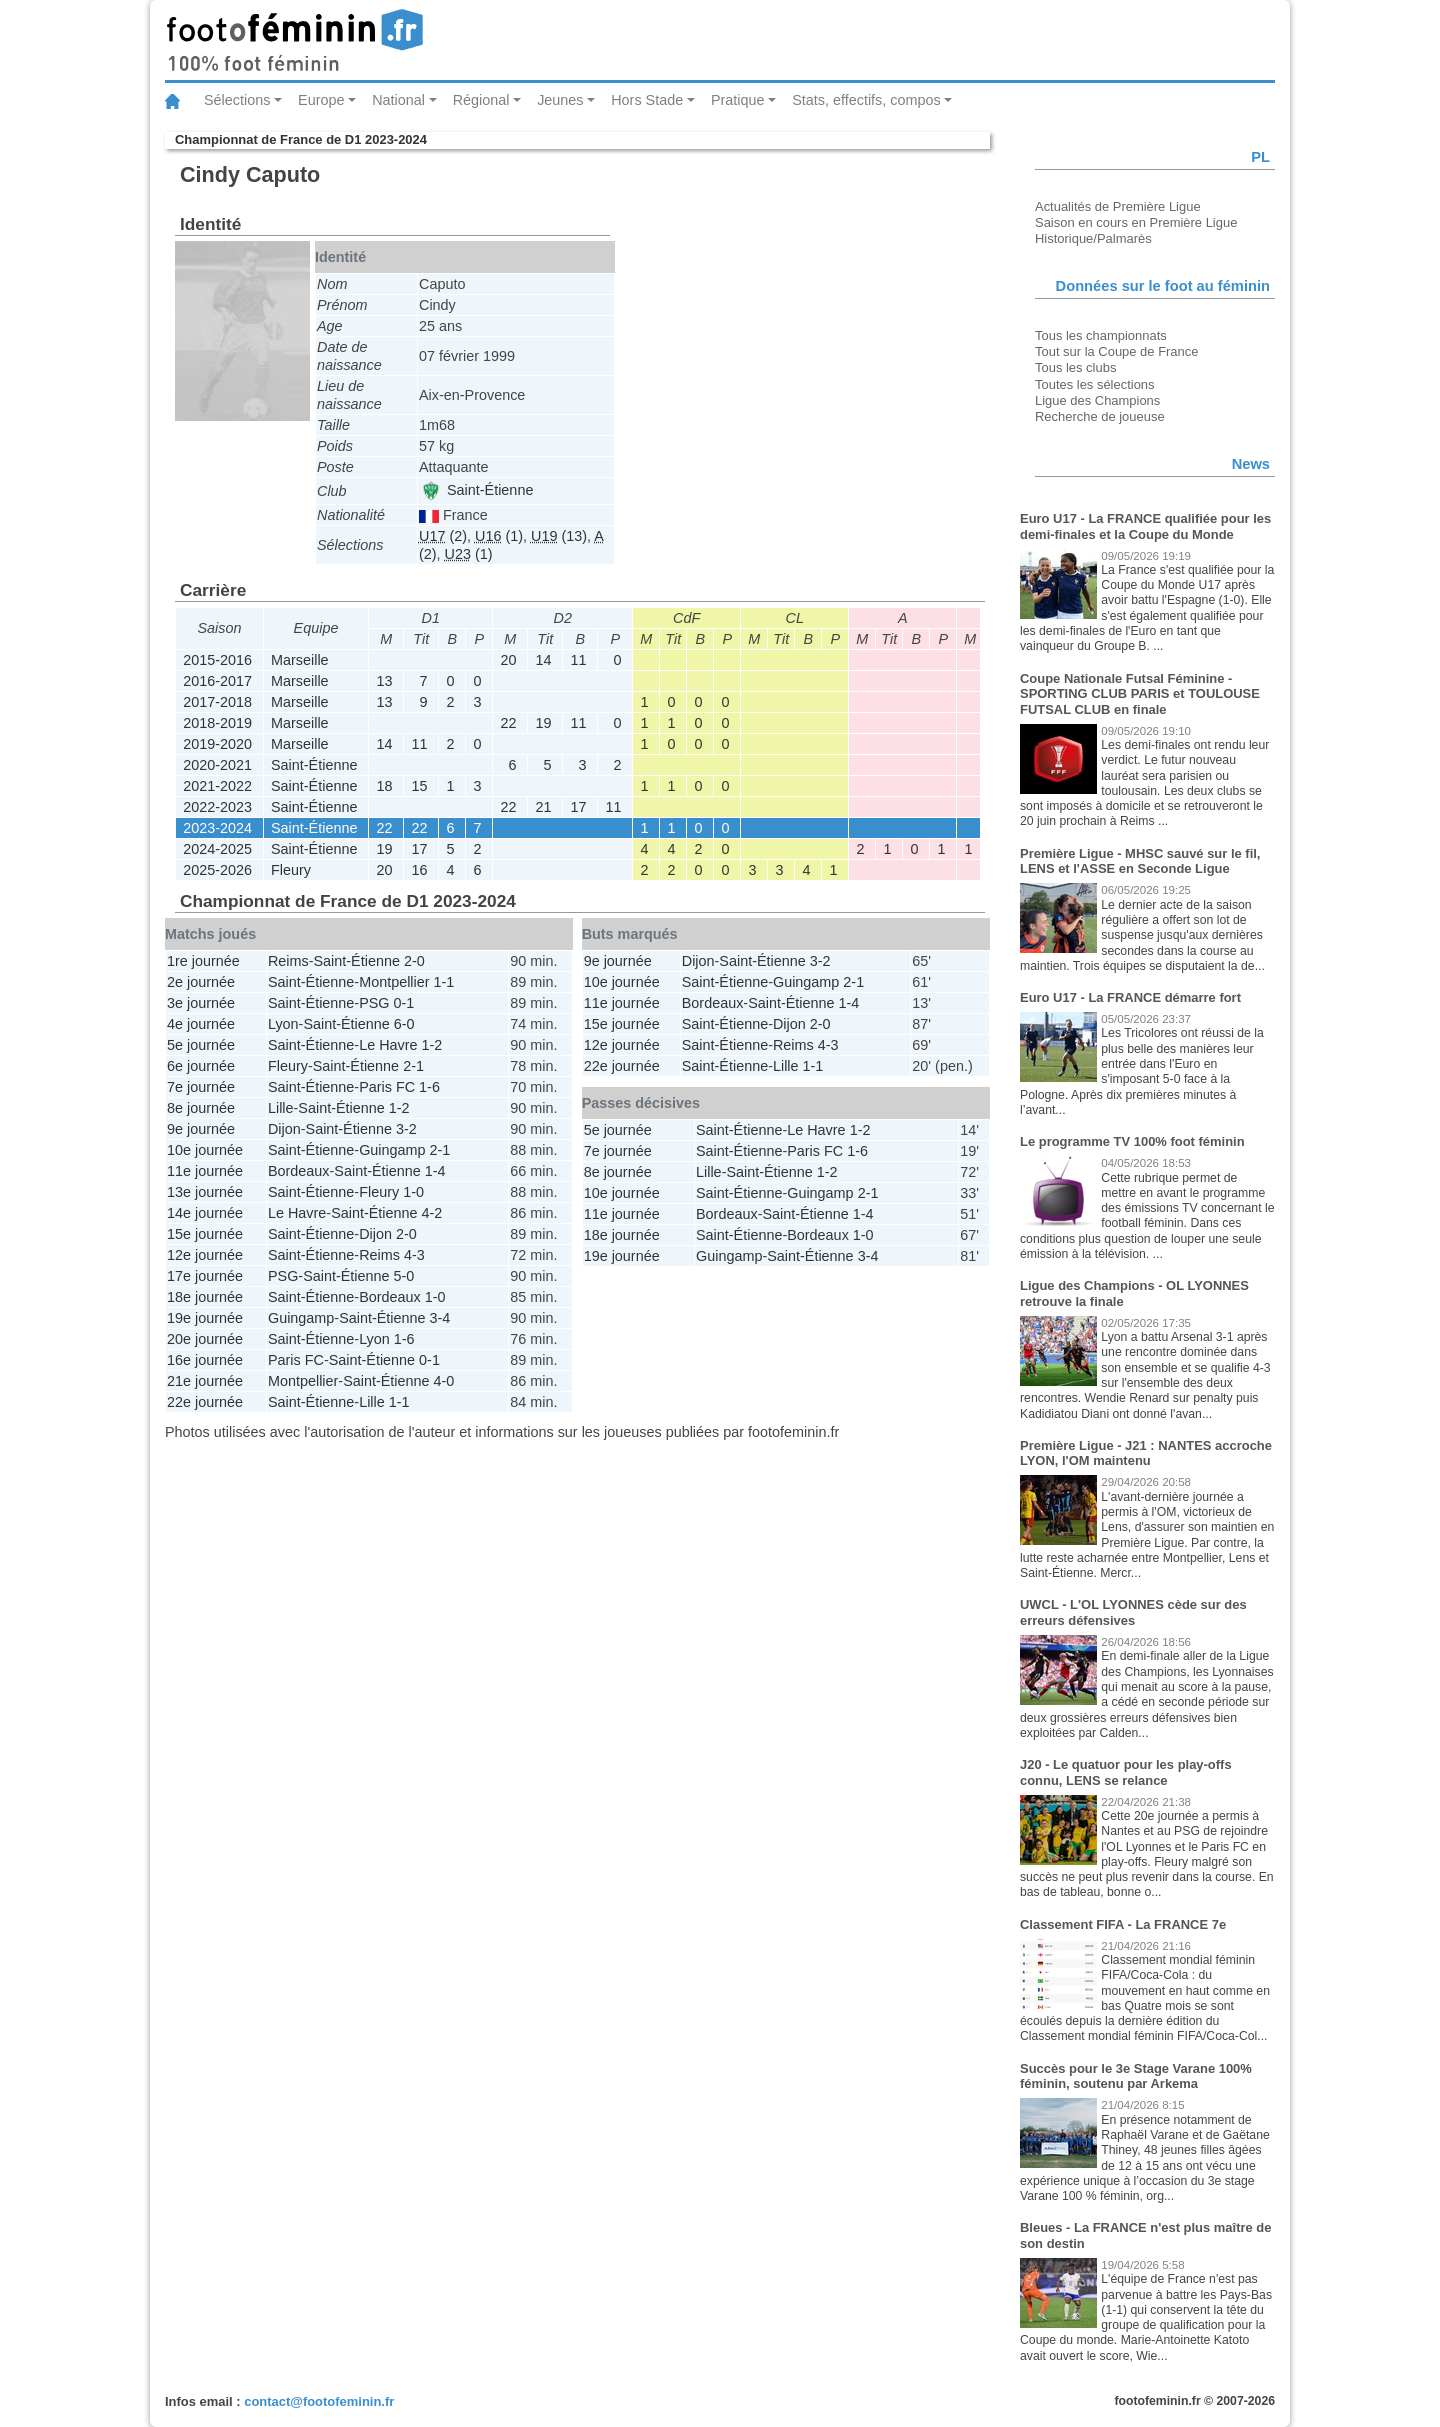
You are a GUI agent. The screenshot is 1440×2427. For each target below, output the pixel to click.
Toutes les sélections (1095, 384)
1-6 (429, 1087)
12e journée (205, 1255)
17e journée (205, 1276)
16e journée (205, 1360)
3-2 (406, 1129)
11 (578, 660)
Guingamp (392, 1150)
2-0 (414, 961)
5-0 (404, 1276)
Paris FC (387, 1087)
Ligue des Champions (1097, 400)
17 (578, 807)
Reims (288, 961)
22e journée (205, 1402)
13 (384, 681)
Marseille (300, 660)
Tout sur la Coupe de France (1116, 351)
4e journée (201, 1024)
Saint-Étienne (477, 490)
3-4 (440, 1318)
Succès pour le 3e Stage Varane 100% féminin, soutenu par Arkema (1136, 2076)
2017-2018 (217, 702)
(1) (499, 536)
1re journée (203, 961)
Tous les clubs (1075, 367)
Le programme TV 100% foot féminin (1132, 1141)
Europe (321, 100)
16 (419, 870)
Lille (281, 1108)
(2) (443, 536)
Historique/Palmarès (1093, 238)
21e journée (205, 1381)
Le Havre (388, 1045)
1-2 (432, 1045)
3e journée (201, 1003)
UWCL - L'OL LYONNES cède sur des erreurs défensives (1133, 1612)
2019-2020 (217, 744)
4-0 (444, 1381)
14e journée (205, 1213)
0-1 (404, 1003)
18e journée (205, 1297)
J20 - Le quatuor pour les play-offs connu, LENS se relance (1126, 1772)
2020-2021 (217, 765)
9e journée (201, 1129)
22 (508, 723)
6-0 (404, 1024)
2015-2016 (217, 660)
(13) (559, 536)
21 (543, 807)
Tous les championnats (1101, 335)
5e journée (201, 1045)
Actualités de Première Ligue (1118, 206)
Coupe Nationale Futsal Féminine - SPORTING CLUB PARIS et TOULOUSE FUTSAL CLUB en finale (1140, 694)
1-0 (413, 1192)
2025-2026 (217, 870)
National (398, 100)
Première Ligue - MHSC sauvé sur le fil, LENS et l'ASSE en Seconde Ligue (1140, 861)
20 (508, 660)
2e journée (201, 982)
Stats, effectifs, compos (866, 100)
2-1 (413, 1066)
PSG (374, 1003)
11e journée (205, 1171)
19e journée (205, 1318)
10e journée (205, 1150)
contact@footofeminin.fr (319, 2401)
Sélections (237, 100)
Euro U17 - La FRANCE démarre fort (1130, 997)
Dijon (284, 1129)
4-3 (414, 1255)
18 (384, 786)
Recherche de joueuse (1100, 416)
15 (419, 786)
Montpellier (394, 982)
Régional (481, 100)
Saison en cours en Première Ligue (1136, 222)
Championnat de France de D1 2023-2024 (301, 139)
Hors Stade (647, 100)
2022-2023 (217, 807)
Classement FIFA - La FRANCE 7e (1123, 1924)
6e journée (201, 1066)
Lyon (283, 1024)
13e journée (205, 1192)
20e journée (205, 1339)
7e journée (201, 1087)
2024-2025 (217, 849)
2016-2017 (217, 681)
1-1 (444, 982)
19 (543, 723)
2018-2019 (217, 723)
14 (543, 660)
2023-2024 (217, 828)
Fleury (291, 870)
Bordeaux (299, 1171)
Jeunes (560, 100)
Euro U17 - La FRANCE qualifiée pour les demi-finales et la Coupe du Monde (1145, 526)
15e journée (205, 1234)
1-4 (435, 1171)
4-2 (432, 1213)
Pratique (738, 100)
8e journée (201, 1108)
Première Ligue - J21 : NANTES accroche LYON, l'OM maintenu (1146, 1453)
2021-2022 (217, 786)
